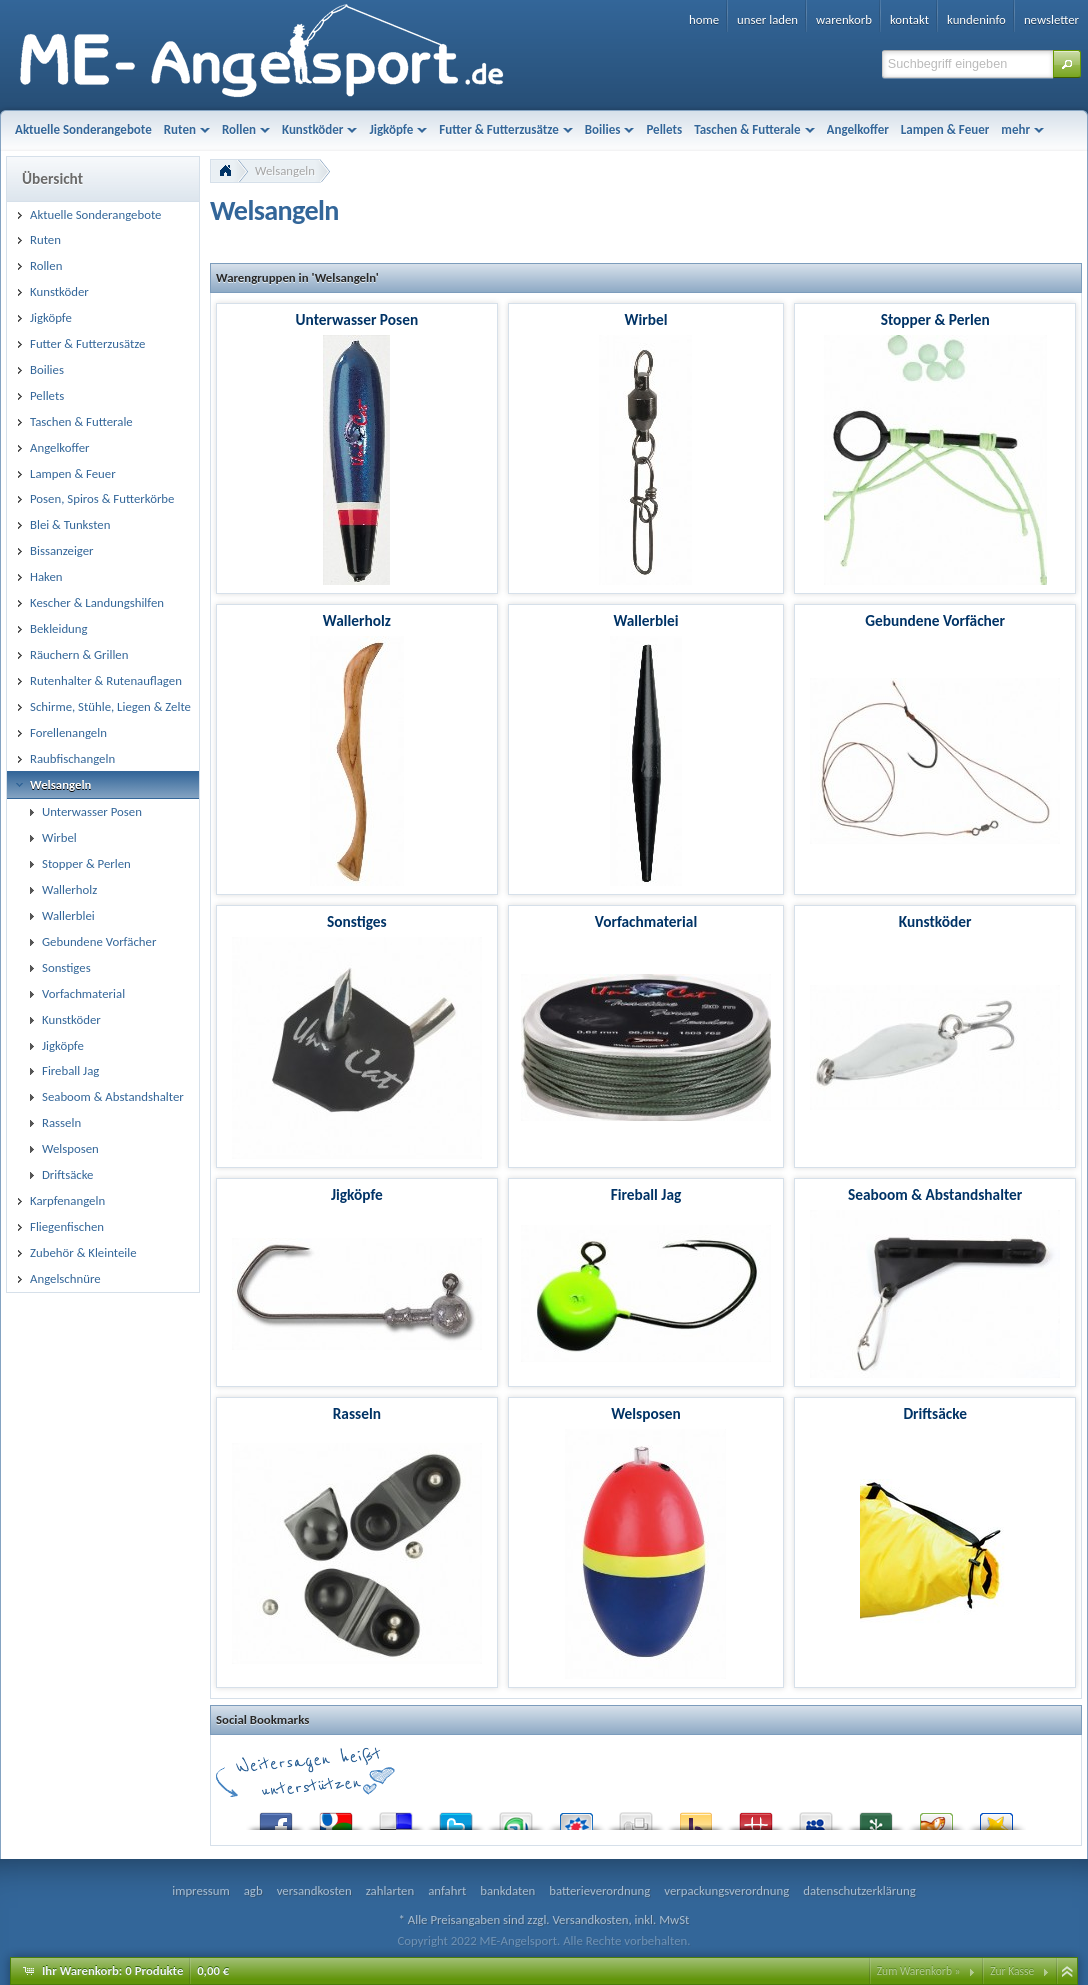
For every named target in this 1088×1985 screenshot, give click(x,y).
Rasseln (357, 1413)
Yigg (936, 1816)
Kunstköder (935, 921)
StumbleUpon (516, 1816)
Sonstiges (357, 921)
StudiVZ (576, 1816)
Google (336, 1816)
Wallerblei (645, 620)
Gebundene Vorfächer (935, 620)
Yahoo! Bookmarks (696, 1816)
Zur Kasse (1012, 1971)
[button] (1067, 64)
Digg (636, 1816)
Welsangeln (285, 170)
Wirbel (646, 319)
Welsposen (646, 1413)
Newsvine (876, 1816)
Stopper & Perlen (935, 319)
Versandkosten (590, 1919)
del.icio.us (396, 1816)
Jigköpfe (357, 1194)
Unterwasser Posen (357, 319)
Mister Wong (756, 1816)
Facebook (276, 1816)
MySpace (816, 1816)
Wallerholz (357, 620)
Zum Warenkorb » (919, 1971)
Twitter (456, 1816)
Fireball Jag (646, 1194)
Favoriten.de (996, 1816)
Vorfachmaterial (646, 921)
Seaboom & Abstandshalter (935, 1194)
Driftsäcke (935, 1413)
